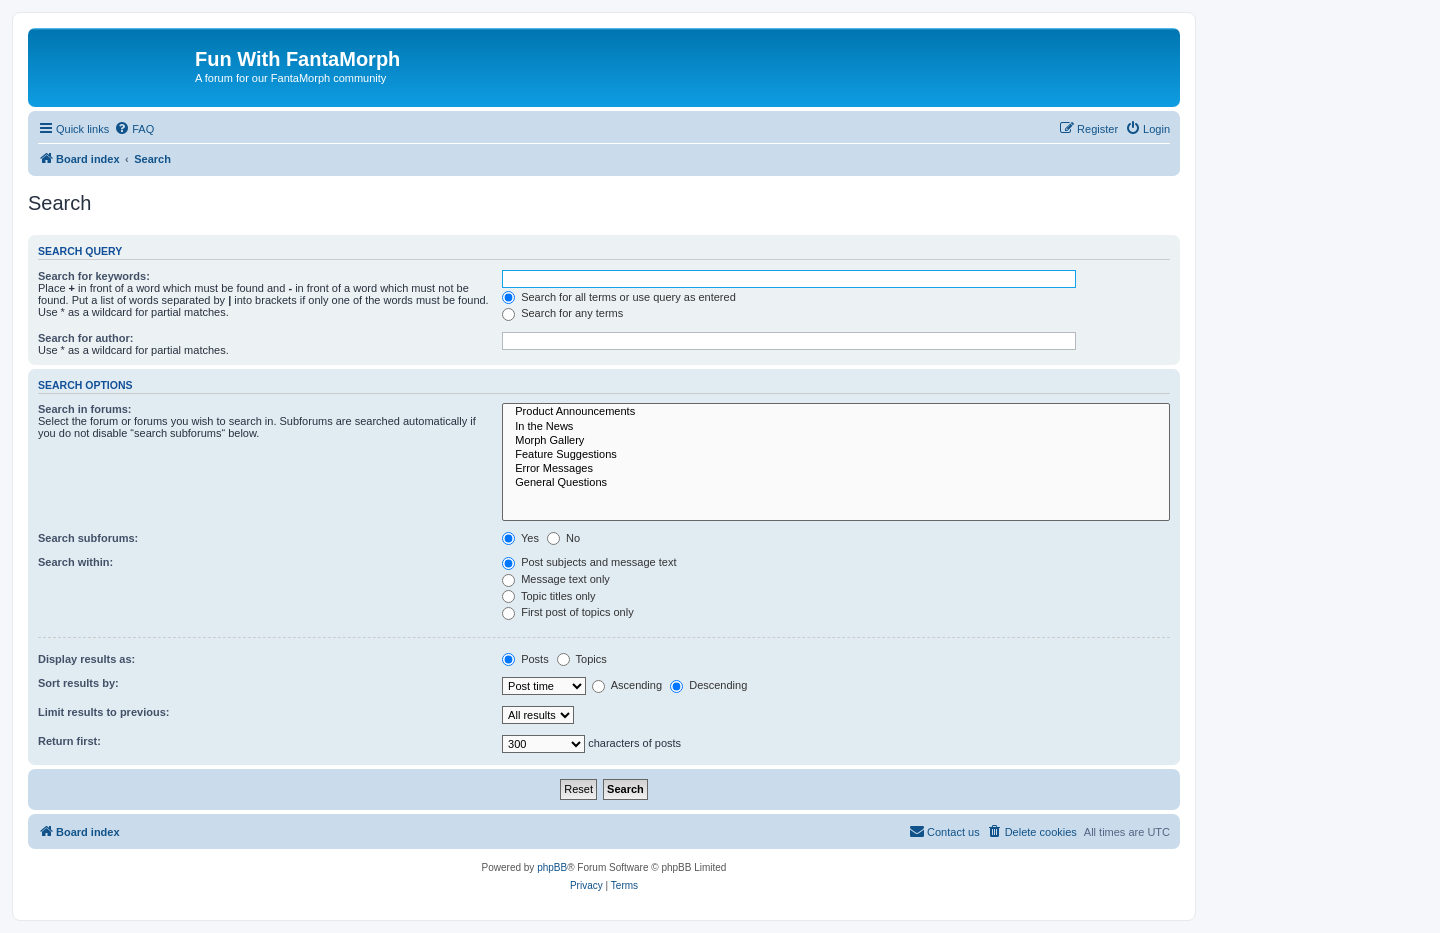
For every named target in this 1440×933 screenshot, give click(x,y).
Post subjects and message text (589, 562)
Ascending (627, 685)
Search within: (75, 562)
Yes (520, 538)
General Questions (836, 483)
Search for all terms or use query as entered (619, 297)
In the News (836, 427)
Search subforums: (88, 538)
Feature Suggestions (836, 455)
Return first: (69, 741)
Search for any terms (562, 313)
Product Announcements (836, 412)
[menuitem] (134, 129)
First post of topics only (568, 612)
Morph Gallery (836, 441)
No (563, 538)
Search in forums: (85, 409)
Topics (582, 659)
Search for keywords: (94, 276)
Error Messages (836, 469)
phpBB (552, 867)
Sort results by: (78, 683)
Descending (708, 685)
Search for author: (85, 338)
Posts (525, 659)
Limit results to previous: (103, 712)
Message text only (556, 579)
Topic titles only (548, 596)
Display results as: (86, 659)
